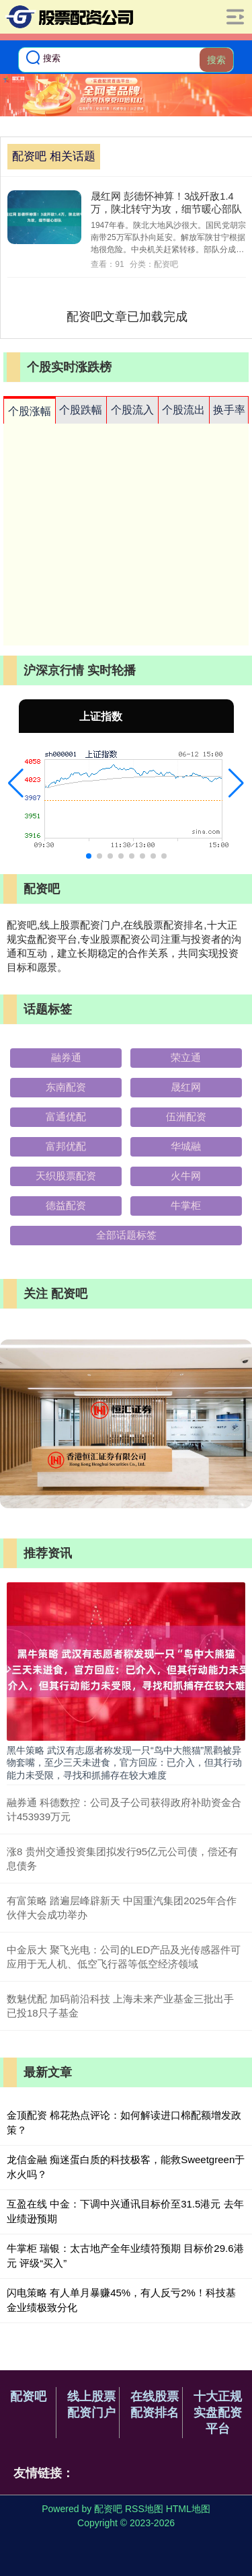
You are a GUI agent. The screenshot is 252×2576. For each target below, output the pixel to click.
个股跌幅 (80, 410)
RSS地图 (144, 2508)
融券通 (66, 1057)
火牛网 (186, 1175)
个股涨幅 (29, 411)
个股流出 (183, 410)
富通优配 (66, 1116)
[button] (16, 783)
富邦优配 (66, 1146)
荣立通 (186, 1057)
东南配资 (66, 1087)
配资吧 (28, 2396)
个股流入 (132, 410)
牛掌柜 (186, 1205)
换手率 (229, 410)
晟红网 (186, 1087)
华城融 (186, 1146)
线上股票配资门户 (91, 2404)
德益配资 (66, 1205)
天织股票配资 (66, 1175)
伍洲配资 (186, 1116)
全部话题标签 (126, 1235)
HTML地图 (188, 2508)
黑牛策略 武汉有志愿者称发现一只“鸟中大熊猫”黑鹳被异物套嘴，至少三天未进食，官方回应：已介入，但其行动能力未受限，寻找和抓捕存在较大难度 (124, 1762)
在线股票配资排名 (154, 2404)
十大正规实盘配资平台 (218, 2412)
